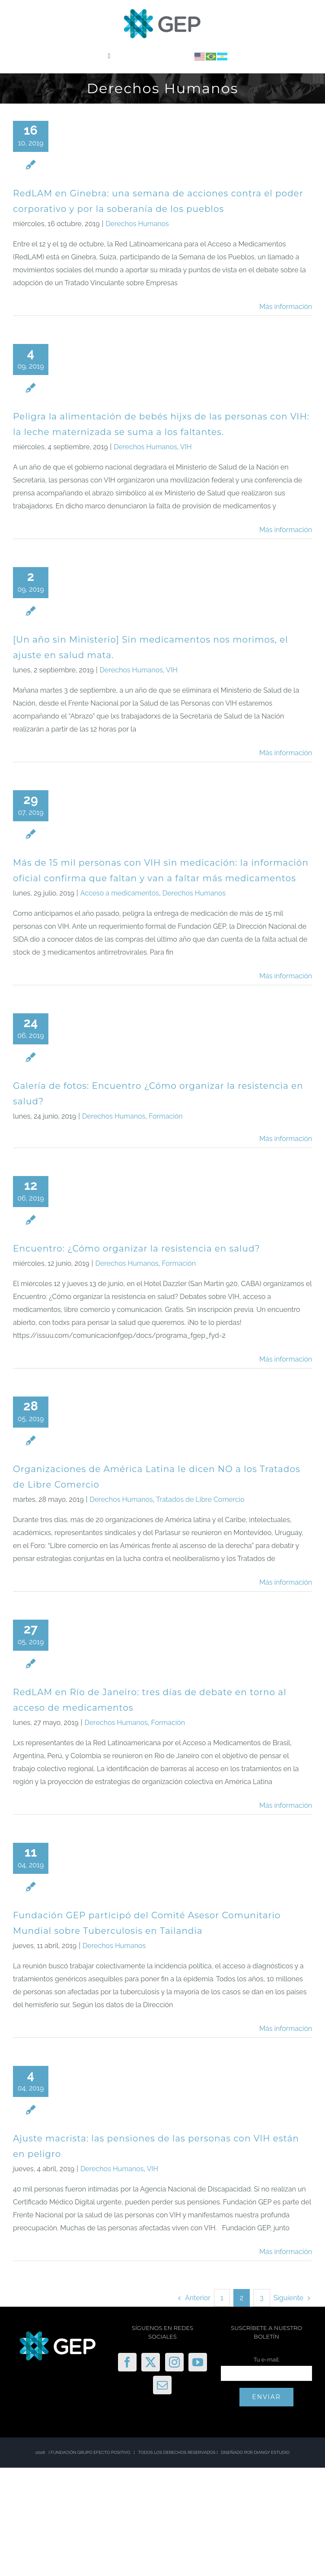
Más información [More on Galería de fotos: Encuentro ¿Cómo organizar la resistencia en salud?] (285, 1139)
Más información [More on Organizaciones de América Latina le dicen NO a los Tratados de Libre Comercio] (285, 1582)
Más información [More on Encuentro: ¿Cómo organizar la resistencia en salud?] (285, 1359)
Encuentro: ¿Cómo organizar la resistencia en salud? (136, 1248)
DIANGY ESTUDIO (272, 2452)
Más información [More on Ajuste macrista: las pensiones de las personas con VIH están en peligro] (285, 2252)
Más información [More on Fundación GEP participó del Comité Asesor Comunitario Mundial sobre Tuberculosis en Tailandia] (285, 2028)
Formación (166, 1116)
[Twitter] (150, 2362)
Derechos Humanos (137, 224)
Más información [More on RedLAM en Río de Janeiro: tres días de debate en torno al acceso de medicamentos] (285, 1805)
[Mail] (162, 2385)
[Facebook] (127, 2362)
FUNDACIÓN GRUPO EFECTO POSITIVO (91, 2452)
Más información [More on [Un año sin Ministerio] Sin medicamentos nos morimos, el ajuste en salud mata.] (285, 753)
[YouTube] (197, 2362)
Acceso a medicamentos (119, 893)
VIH (186, 447)
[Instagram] (174, 2362)
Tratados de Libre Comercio (200, 1499)
